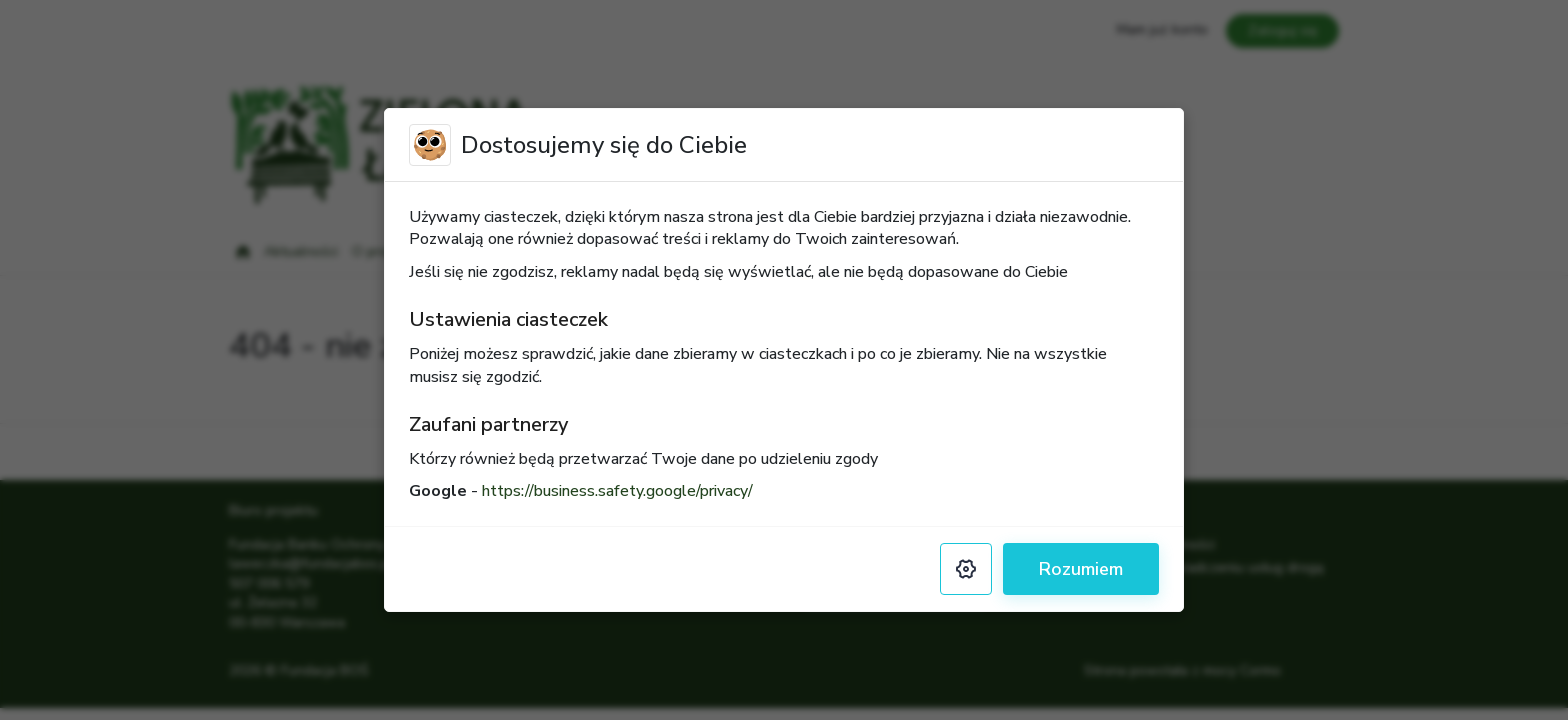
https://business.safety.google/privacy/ (617, 491)
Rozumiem (1081, 569)
